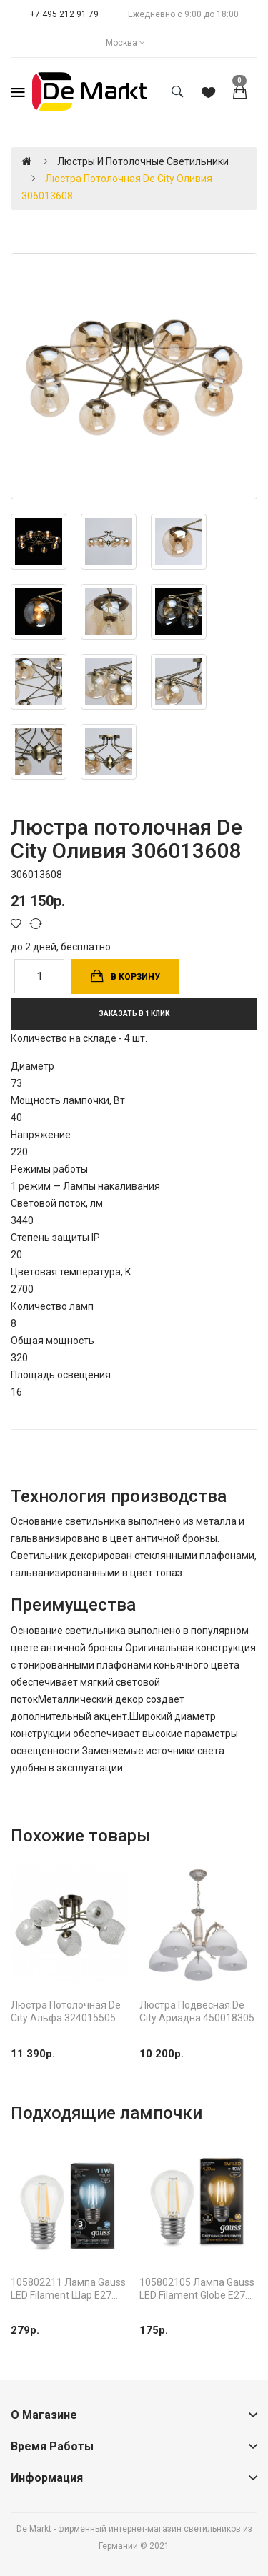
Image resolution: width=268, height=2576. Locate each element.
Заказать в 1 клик (134, 1014)
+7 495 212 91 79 (64, 14)
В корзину (135, 977)
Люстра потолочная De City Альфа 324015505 (66, 2011)
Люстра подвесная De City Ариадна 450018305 (196, 2011)
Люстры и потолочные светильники (143, 161)
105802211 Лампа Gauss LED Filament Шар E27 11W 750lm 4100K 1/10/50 (68, 2289)
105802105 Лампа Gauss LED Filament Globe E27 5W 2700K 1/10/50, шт (196, 2289)
